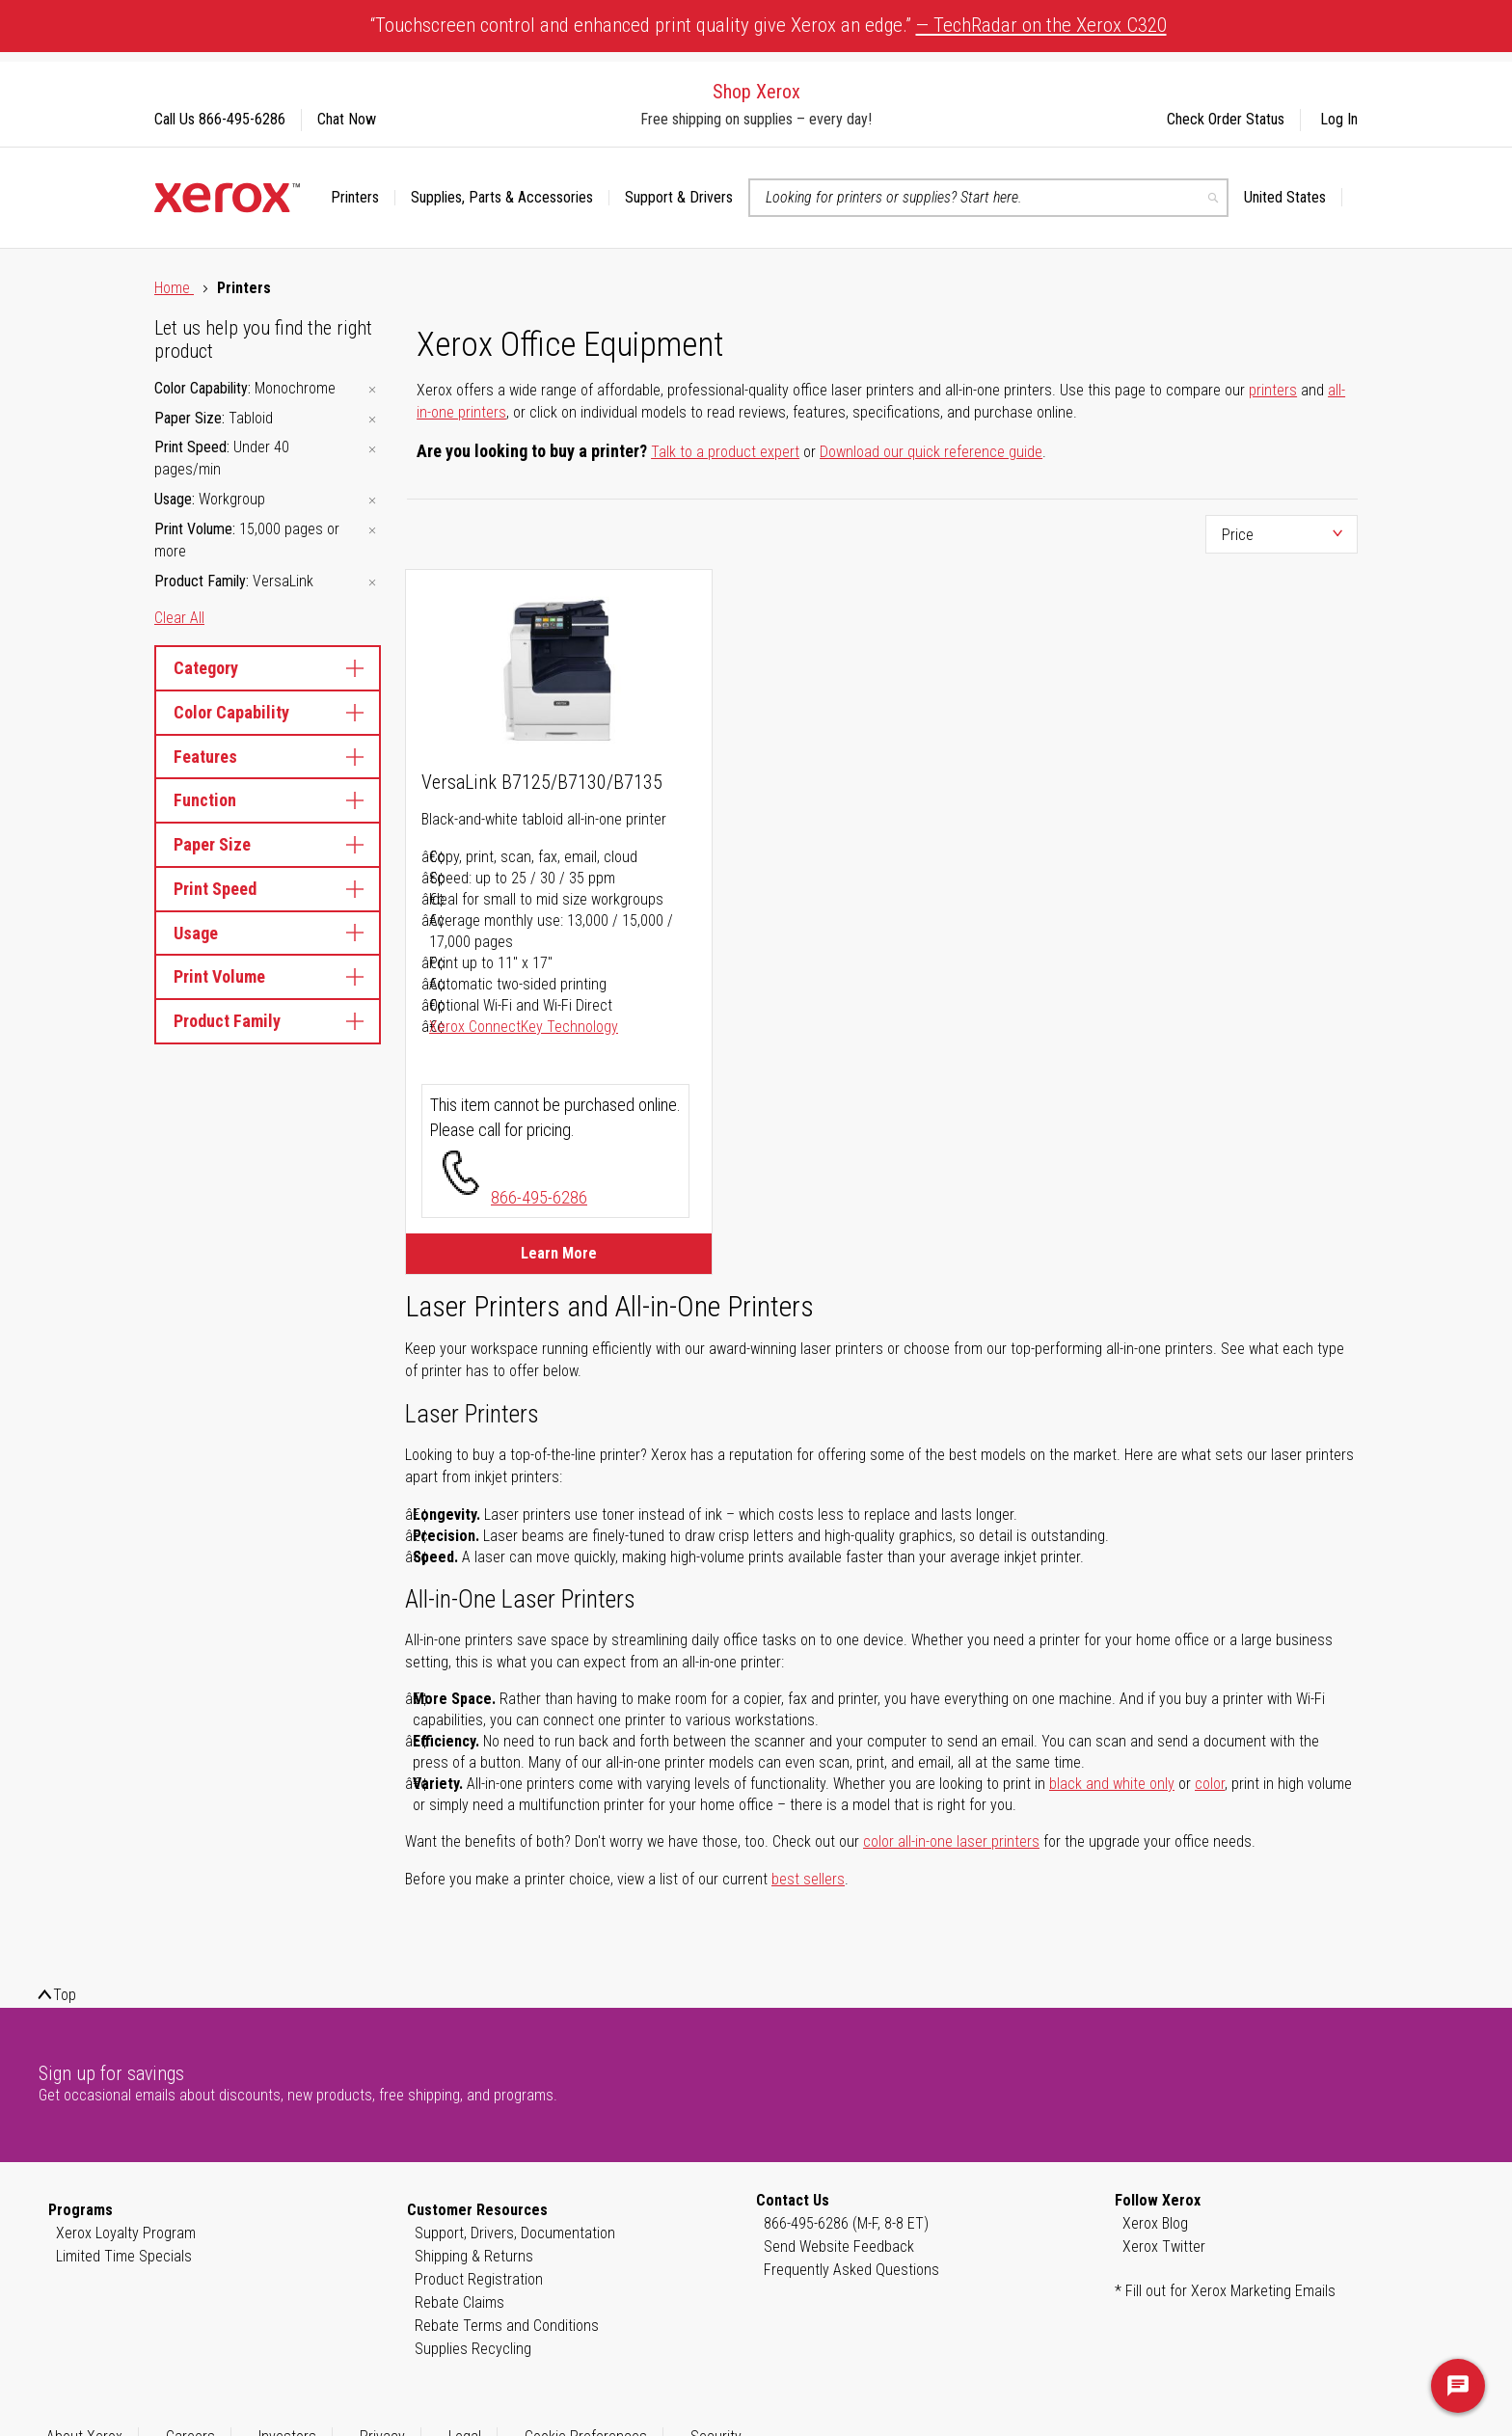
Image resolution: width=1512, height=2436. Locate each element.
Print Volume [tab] (268, 976)
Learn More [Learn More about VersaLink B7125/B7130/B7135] (559, 1253)
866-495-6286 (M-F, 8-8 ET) (846, 2223)
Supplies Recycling (473, 2349)
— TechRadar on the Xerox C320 (1041, 25)
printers (1273, 390)
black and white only (1111, 1783)
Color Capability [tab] (268, 712)
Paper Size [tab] (268, 844)
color (1210, 1783)
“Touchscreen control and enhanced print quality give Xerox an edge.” (768, 25)
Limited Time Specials (124, 2256)
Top (64, 1995)
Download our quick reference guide (931, 452)
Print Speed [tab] (268, 889)
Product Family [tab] (268, 1021)
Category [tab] (268, 668)
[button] (1293, 197)
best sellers (808, 1879)
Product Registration (479, 2279)
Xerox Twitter (1163, 2246)
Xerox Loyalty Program (126, 2233)
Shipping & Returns (474, 2256)
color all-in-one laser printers (951, 1841)
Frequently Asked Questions (851, 2269)
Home (174, 288)
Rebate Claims (459, 2302)
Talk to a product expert (725, 452)
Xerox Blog (1155, 2223)
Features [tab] (268, 756)
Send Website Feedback (839, 2246)
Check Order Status (1225, 119)
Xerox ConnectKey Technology (523, 1026)
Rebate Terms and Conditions (507, 2325)
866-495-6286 (539, 1197)
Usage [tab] (268, 933)
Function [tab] (268, 800)
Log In (1339, 119)
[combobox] (988, 197)
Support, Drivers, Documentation (515, 2233)
